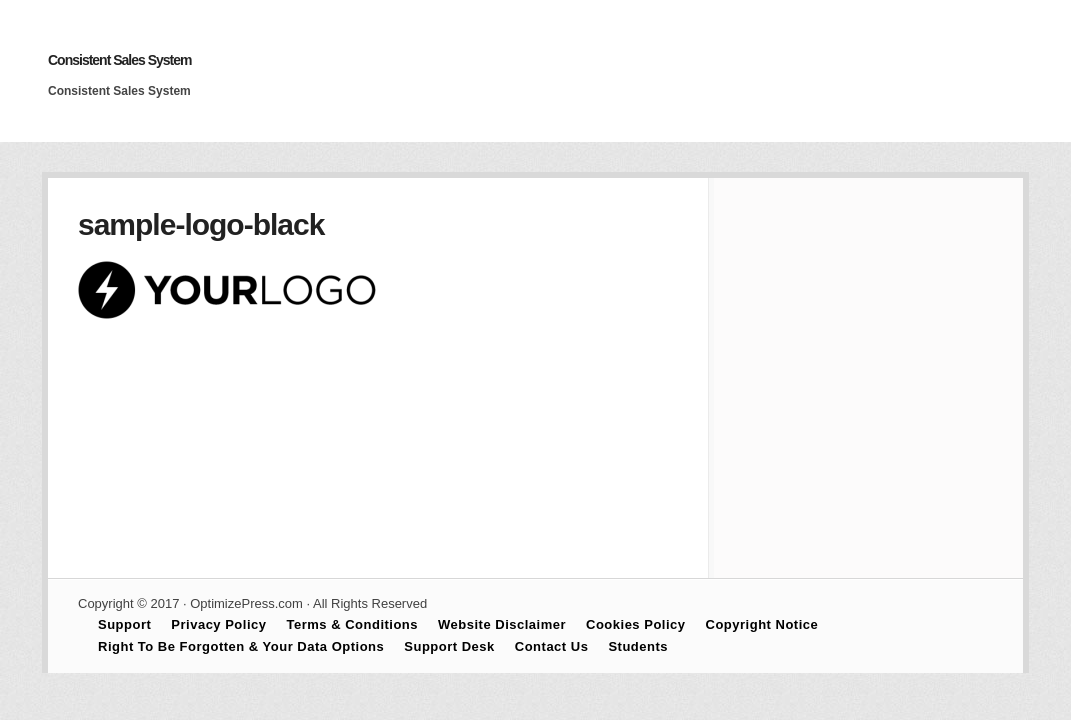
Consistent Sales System (120, 60)
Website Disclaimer (502, 624)
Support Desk (449, 646)
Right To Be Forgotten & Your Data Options (241, 646)
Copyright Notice (762, 624)
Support (124, 624)
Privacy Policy (218, 624)
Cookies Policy (635, 624)
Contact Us (552, 646)
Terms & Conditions (353, 624)
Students (638, 646)
